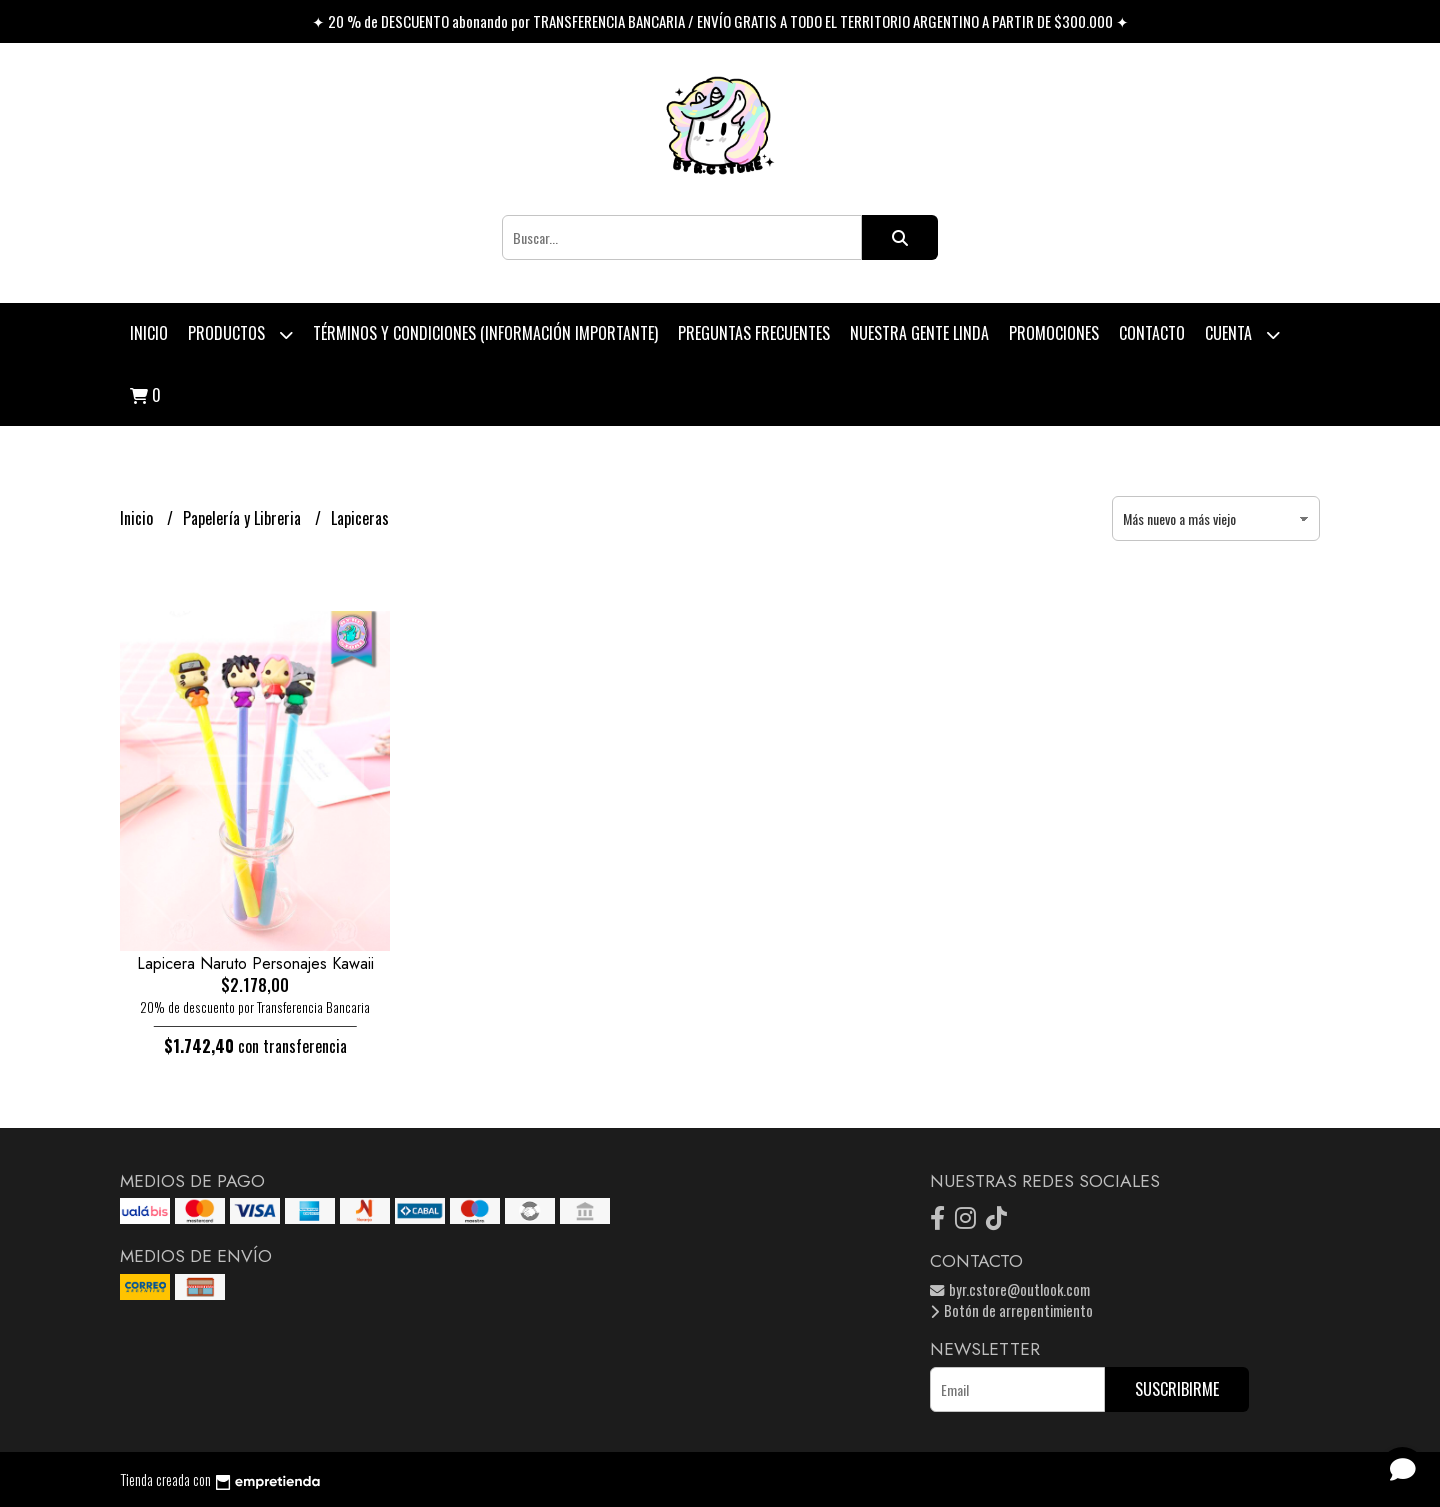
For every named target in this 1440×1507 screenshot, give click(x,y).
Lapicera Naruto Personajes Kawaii (255, 963)
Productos (240, 334)
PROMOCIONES (1054, 333)
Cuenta (1242, 334)
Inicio (149, 333)
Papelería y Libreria (244, 518)
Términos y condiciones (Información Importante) (485, 333)
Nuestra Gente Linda (919, 333)
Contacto (1152, 333)
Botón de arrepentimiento (1011, 1310)
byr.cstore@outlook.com (1010, 1289)
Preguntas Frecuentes (754, 333)
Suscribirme (1177, 1389)
